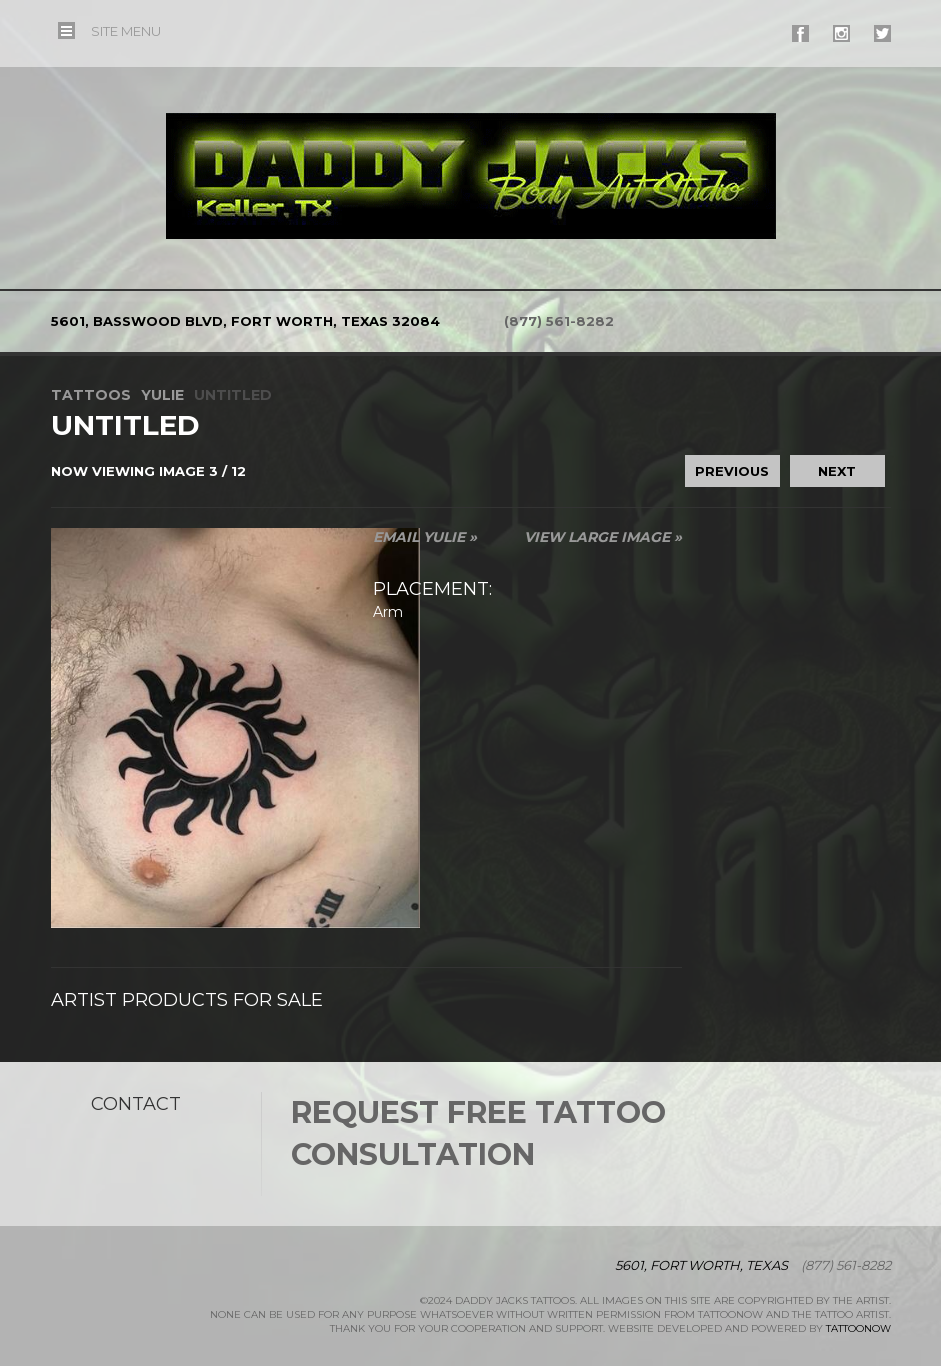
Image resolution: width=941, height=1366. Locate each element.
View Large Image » (603, 537)
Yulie (162, 395)
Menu (126, 31)
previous (732, 471)
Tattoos (91, 395)
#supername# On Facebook (800, 33)
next (837, 471)
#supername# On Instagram (841, 33)
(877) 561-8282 (559, 321)
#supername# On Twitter (882, 33)
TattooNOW (858, 1328)
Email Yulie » (425, 537)
